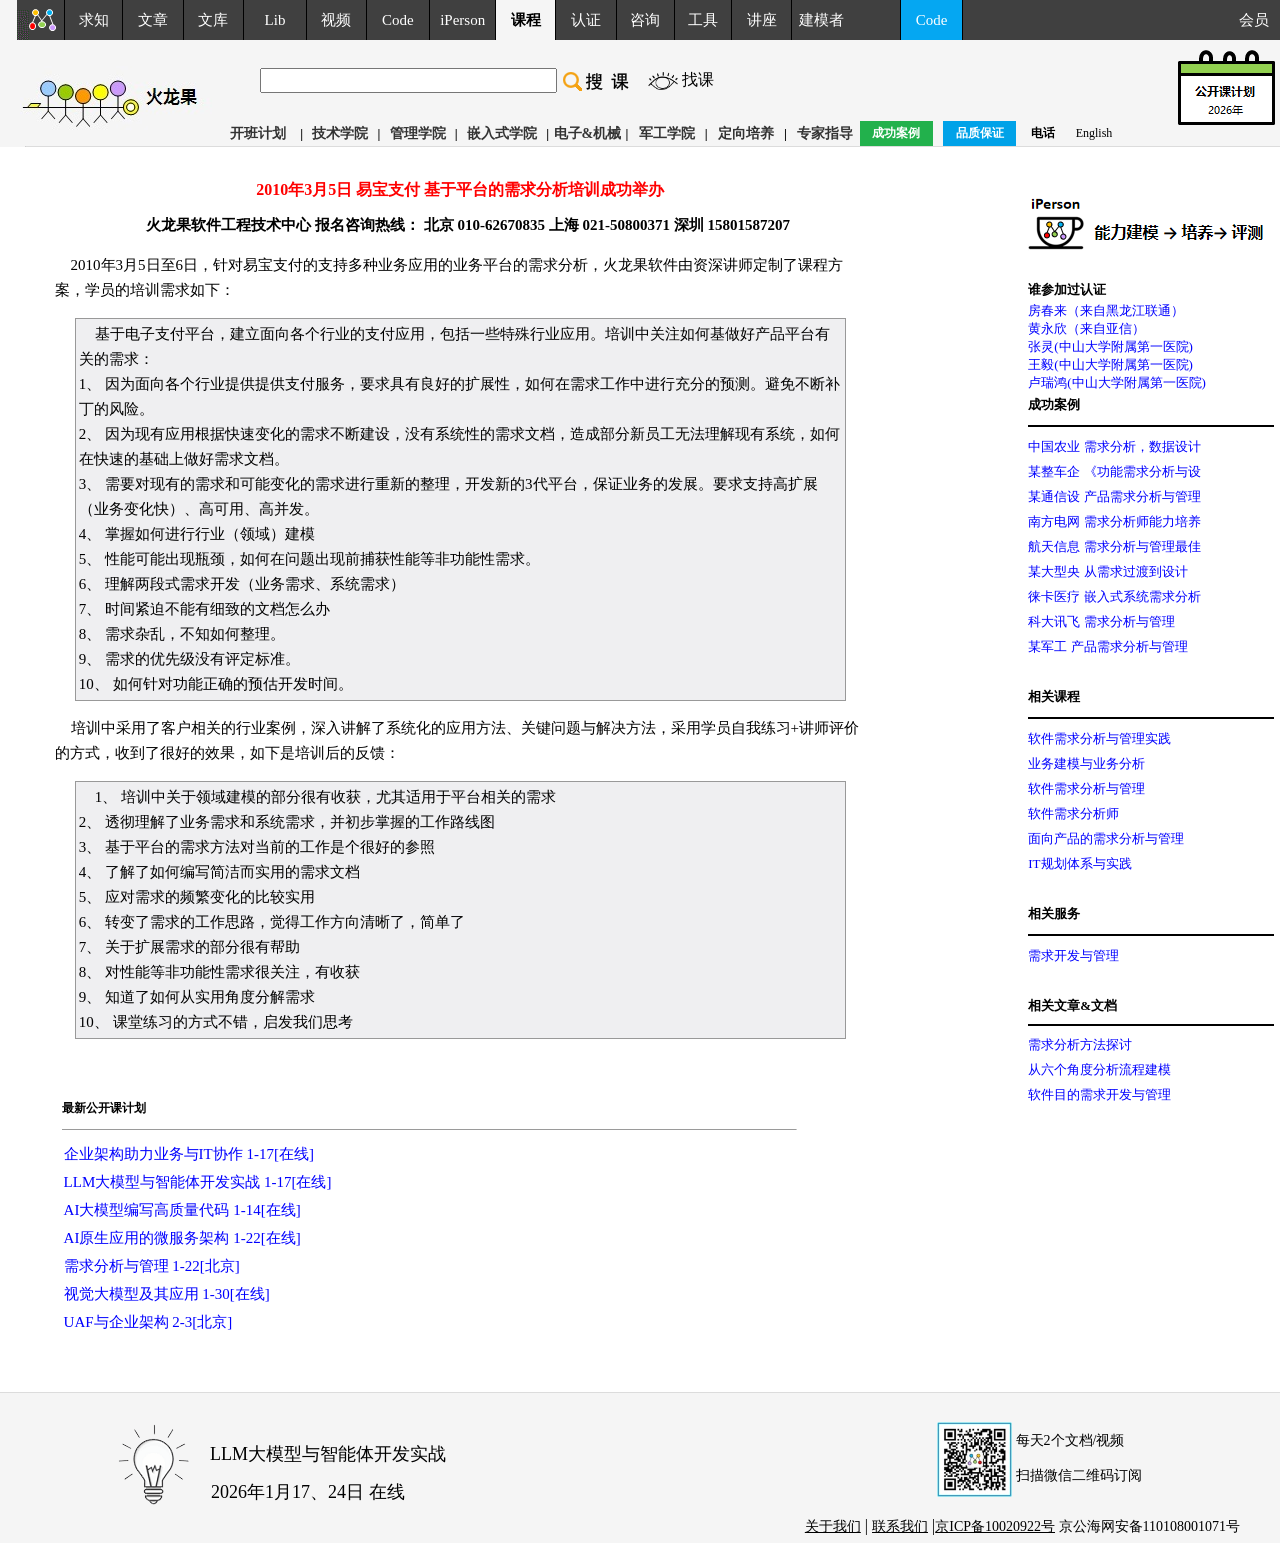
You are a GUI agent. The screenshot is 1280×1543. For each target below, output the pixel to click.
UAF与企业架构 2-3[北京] (148, 1322)
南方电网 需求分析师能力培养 (1114, 521)
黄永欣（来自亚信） (1086, 328)
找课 (698, 79)
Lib (275, 20)
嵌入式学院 (502, 133)
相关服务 (1054, 913)
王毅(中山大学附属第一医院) (1110, 364)
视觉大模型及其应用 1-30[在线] (167, 1294)
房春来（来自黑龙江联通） (1106, 310)
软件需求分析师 (1073, 813)
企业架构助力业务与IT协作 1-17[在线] (189, 1154)
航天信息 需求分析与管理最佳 (1114, 546)
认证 (586, 20)
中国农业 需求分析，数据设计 (1114, 446)
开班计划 (258, 133)
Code (398, 20)
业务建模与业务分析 (1086, 763)
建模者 (821, 20)
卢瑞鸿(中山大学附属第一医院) (1117, 382)
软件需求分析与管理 (1086, 788)
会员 (1259, 20)
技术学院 (340, 133)
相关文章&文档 (1072, 1005)
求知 (94, 20)
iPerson (462, 20)
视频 (336, 20)
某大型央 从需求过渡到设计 (1107, 571)
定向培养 (746, 133)
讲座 (762, 20)
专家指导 (825, 133)
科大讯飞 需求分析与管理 (1101, 621)
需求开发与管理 (1073, 955)
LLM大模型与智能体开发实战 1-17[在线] (198, 1182)
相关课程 (1054, 696)
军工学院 (667, 133)
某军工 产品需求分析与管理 (1107, 646)
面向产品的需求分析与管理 (1106, 838)
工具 (703, 20)
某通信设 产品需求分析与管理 (1114, 496)
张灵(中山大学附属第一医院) (1110, 346)
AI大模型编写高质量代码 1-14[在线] (182, 1210)
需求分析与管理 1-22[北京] (152, 1266)
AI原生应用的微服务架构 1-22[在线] (182, 1238)
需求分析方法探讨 (1080, 1044)
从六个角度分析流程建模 (1099, 1069)
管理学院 (418, 133)
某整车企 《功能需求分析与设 (1114, 471)
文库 (213, 20)
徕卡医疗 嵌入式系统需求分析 (1114, 596)
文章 (153, 20)
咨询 (645, 20)
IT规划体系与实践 (1079, 863)
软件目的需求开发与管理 (1099, 1094)
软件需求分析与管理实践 (1099, 738)
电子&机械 (588, 133)
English (1094, 133)
